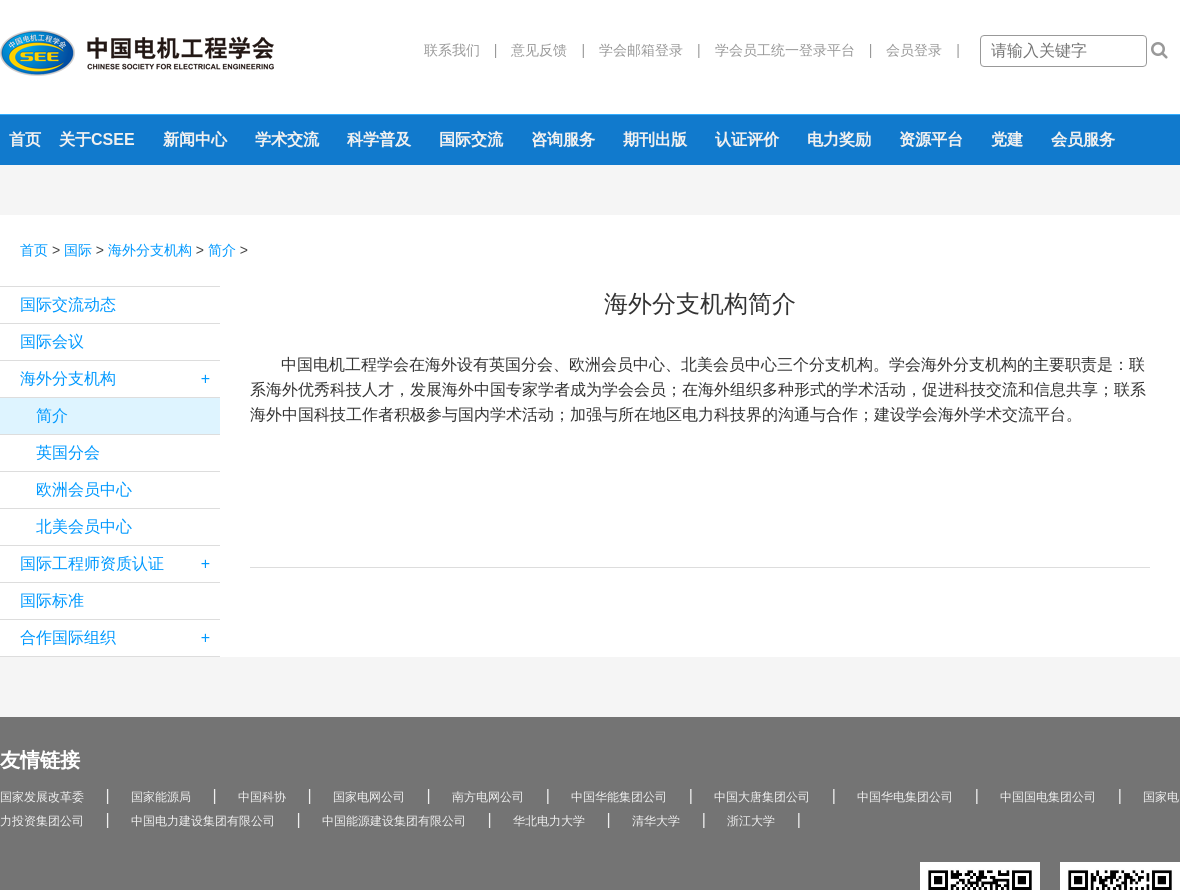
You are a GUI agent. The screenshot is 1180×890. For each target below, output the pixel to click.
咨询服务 (563, 139)
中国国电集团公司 (1048, 797)
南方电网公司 (488, 797)
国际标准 (52, 600)
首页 (25, 139)
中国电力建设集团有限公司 (203, 821)
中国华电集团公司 (905, 797)
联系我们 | (461, 50)
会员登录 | (916, 50)
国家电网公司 (369, 797)
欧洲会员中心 (84, 489)
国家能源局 (161, 797)
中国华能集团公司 (619, 797)
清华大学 (656, 821)
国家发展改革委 (42, 797)
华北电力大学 (549, 821)
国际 (78, 250)
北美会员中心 (84, 526)
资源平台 (931, 139)
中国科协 (262, 797)
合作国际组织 (120, 638)
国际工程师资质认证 (120, 564)
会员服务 (1083, 139)
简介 (222, 250)
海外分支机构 (150, 250)
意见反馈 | (541, 50)
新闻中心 (195, 139)
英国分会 (68, 452)
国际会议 (52, 341)
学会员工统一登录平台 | (787, 50)
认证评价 (747, 139)
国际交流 (471, 139)
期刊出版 (655, 139)
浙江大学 (751, 821)
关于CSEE (97, 139)
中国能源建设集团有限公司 (394, 821)
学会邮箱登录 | (643, 50)
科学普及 (379, 139)
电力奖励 (839, 139)
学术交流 (287, 139)
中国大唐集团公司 (762, 797)
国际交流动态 (68, 304)
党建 (1007, 139)
